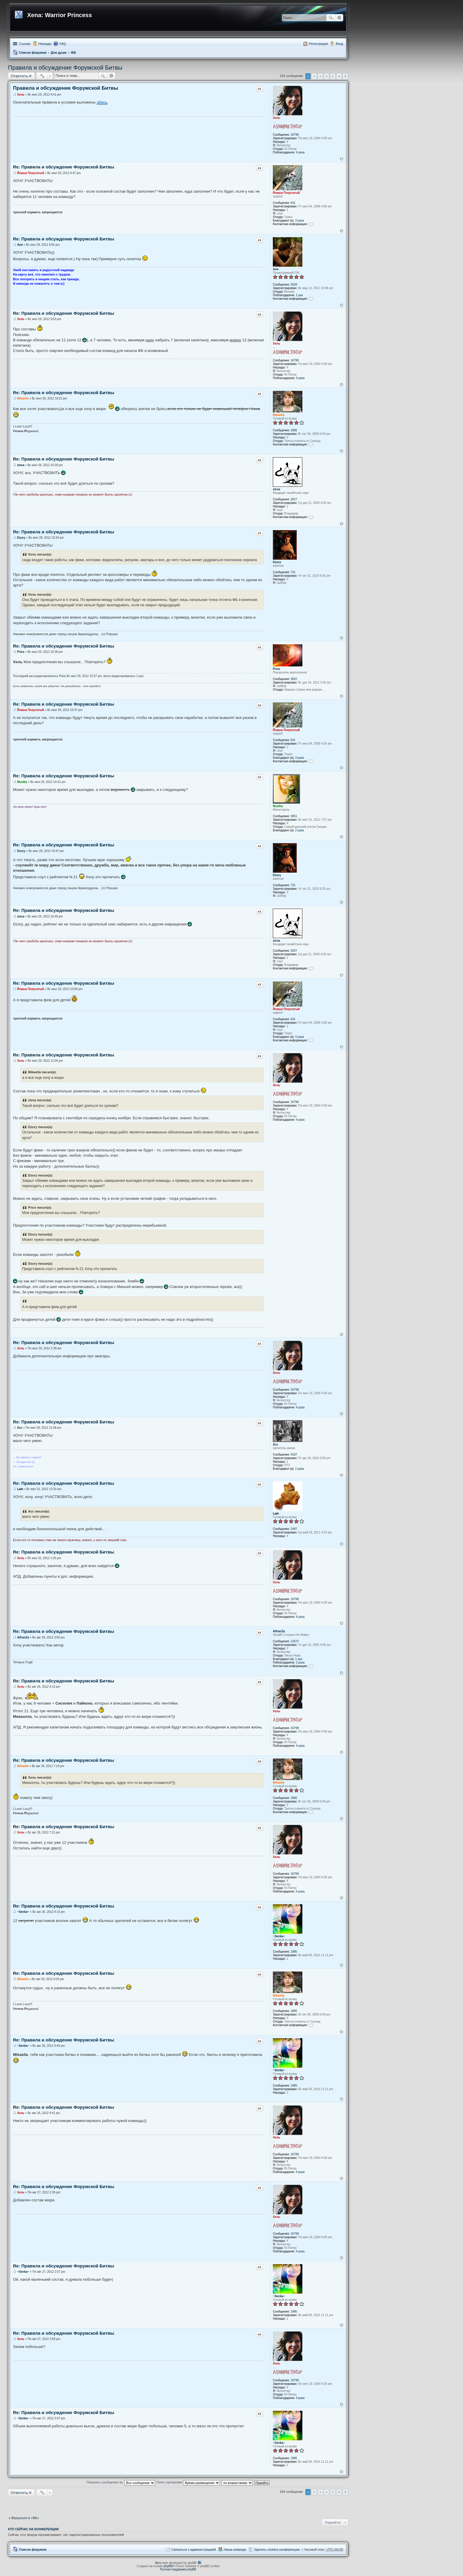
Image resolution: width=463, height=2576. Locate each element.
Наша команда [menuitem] (235, 2549)
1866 (294, 430)
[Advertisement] (178, 2504)
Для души (58, 52)
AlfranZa (279, 1631)
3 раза (299, 220)
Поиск (330, 17)
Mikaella (278, 415)
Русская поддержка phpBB (178, 2569)
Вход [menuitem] (339, 43)
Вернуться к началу (341, 158)
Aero (158, 2562)
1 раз (299, 295)
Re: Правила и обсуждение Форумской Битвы (63, 166)
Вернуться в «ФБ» (25, 2518)
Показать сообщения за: (121, 2482)
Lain (276, 1513)
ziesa (276, 489)
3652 (294, 679)
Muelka (278, 806)
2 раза (299, 830)
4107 (294, 1454)
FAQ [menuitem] (62, 43)
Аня (275, 269)
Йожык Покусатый (286, 192)
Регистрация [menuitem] (318, 43)
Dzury (277, 562)
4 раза (300, 152)
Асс (275, 1444)
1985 (294, 1951)
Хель (276, 117)
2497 (294, 1528)
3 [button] (320, 76)
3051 (294, 816)
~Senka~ (279, 1936)
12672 (295, 1641)
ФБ (73, 52)
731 (293, 572)
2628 (294, 284)
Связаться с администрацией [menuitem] (193, 2549)
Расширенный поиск (339, 17)
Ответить (19, 75)
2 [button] (314, 76)
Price (276, 669)
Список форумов (32, 52)
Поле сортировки (188, 2482)
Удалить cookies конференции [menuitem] (277, 2549)
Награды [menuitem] (45, 43)
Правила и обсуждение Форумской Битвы (65, 67)
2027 (294, 499)
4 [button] (326, 76)
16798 (295, 134)
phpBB (168, 2566)
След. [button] (345, 76)
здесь (102, 102)
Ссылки (24, 43)
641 (293, 202)
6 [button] (339, 76)
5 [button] (333, 76)
